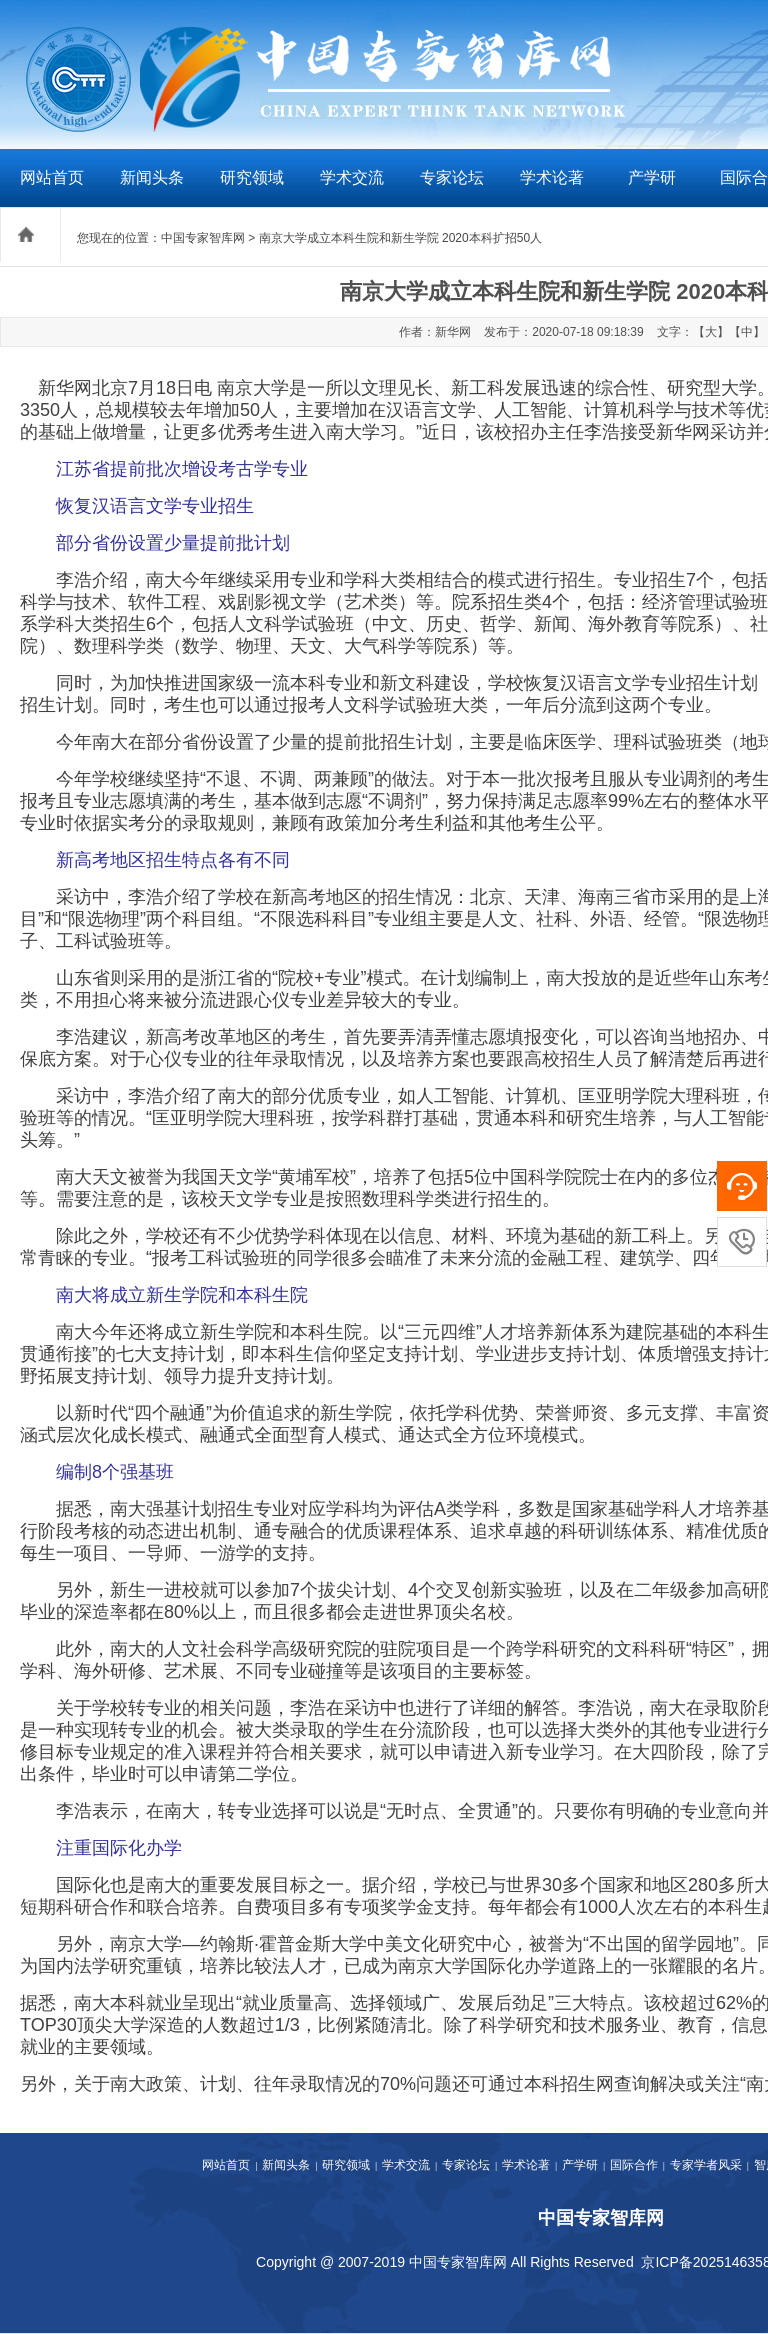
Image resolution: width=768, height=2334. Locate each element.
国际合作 (634, 2165)
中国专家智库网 (203, 238)
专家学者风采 (706, 2165)
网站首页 (52, 177)
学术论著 (552, 177)
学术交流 (352, 177)
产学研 (652, 177)
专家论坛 (452, 177)
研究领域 (252, 177)
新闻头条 (152, 177)
